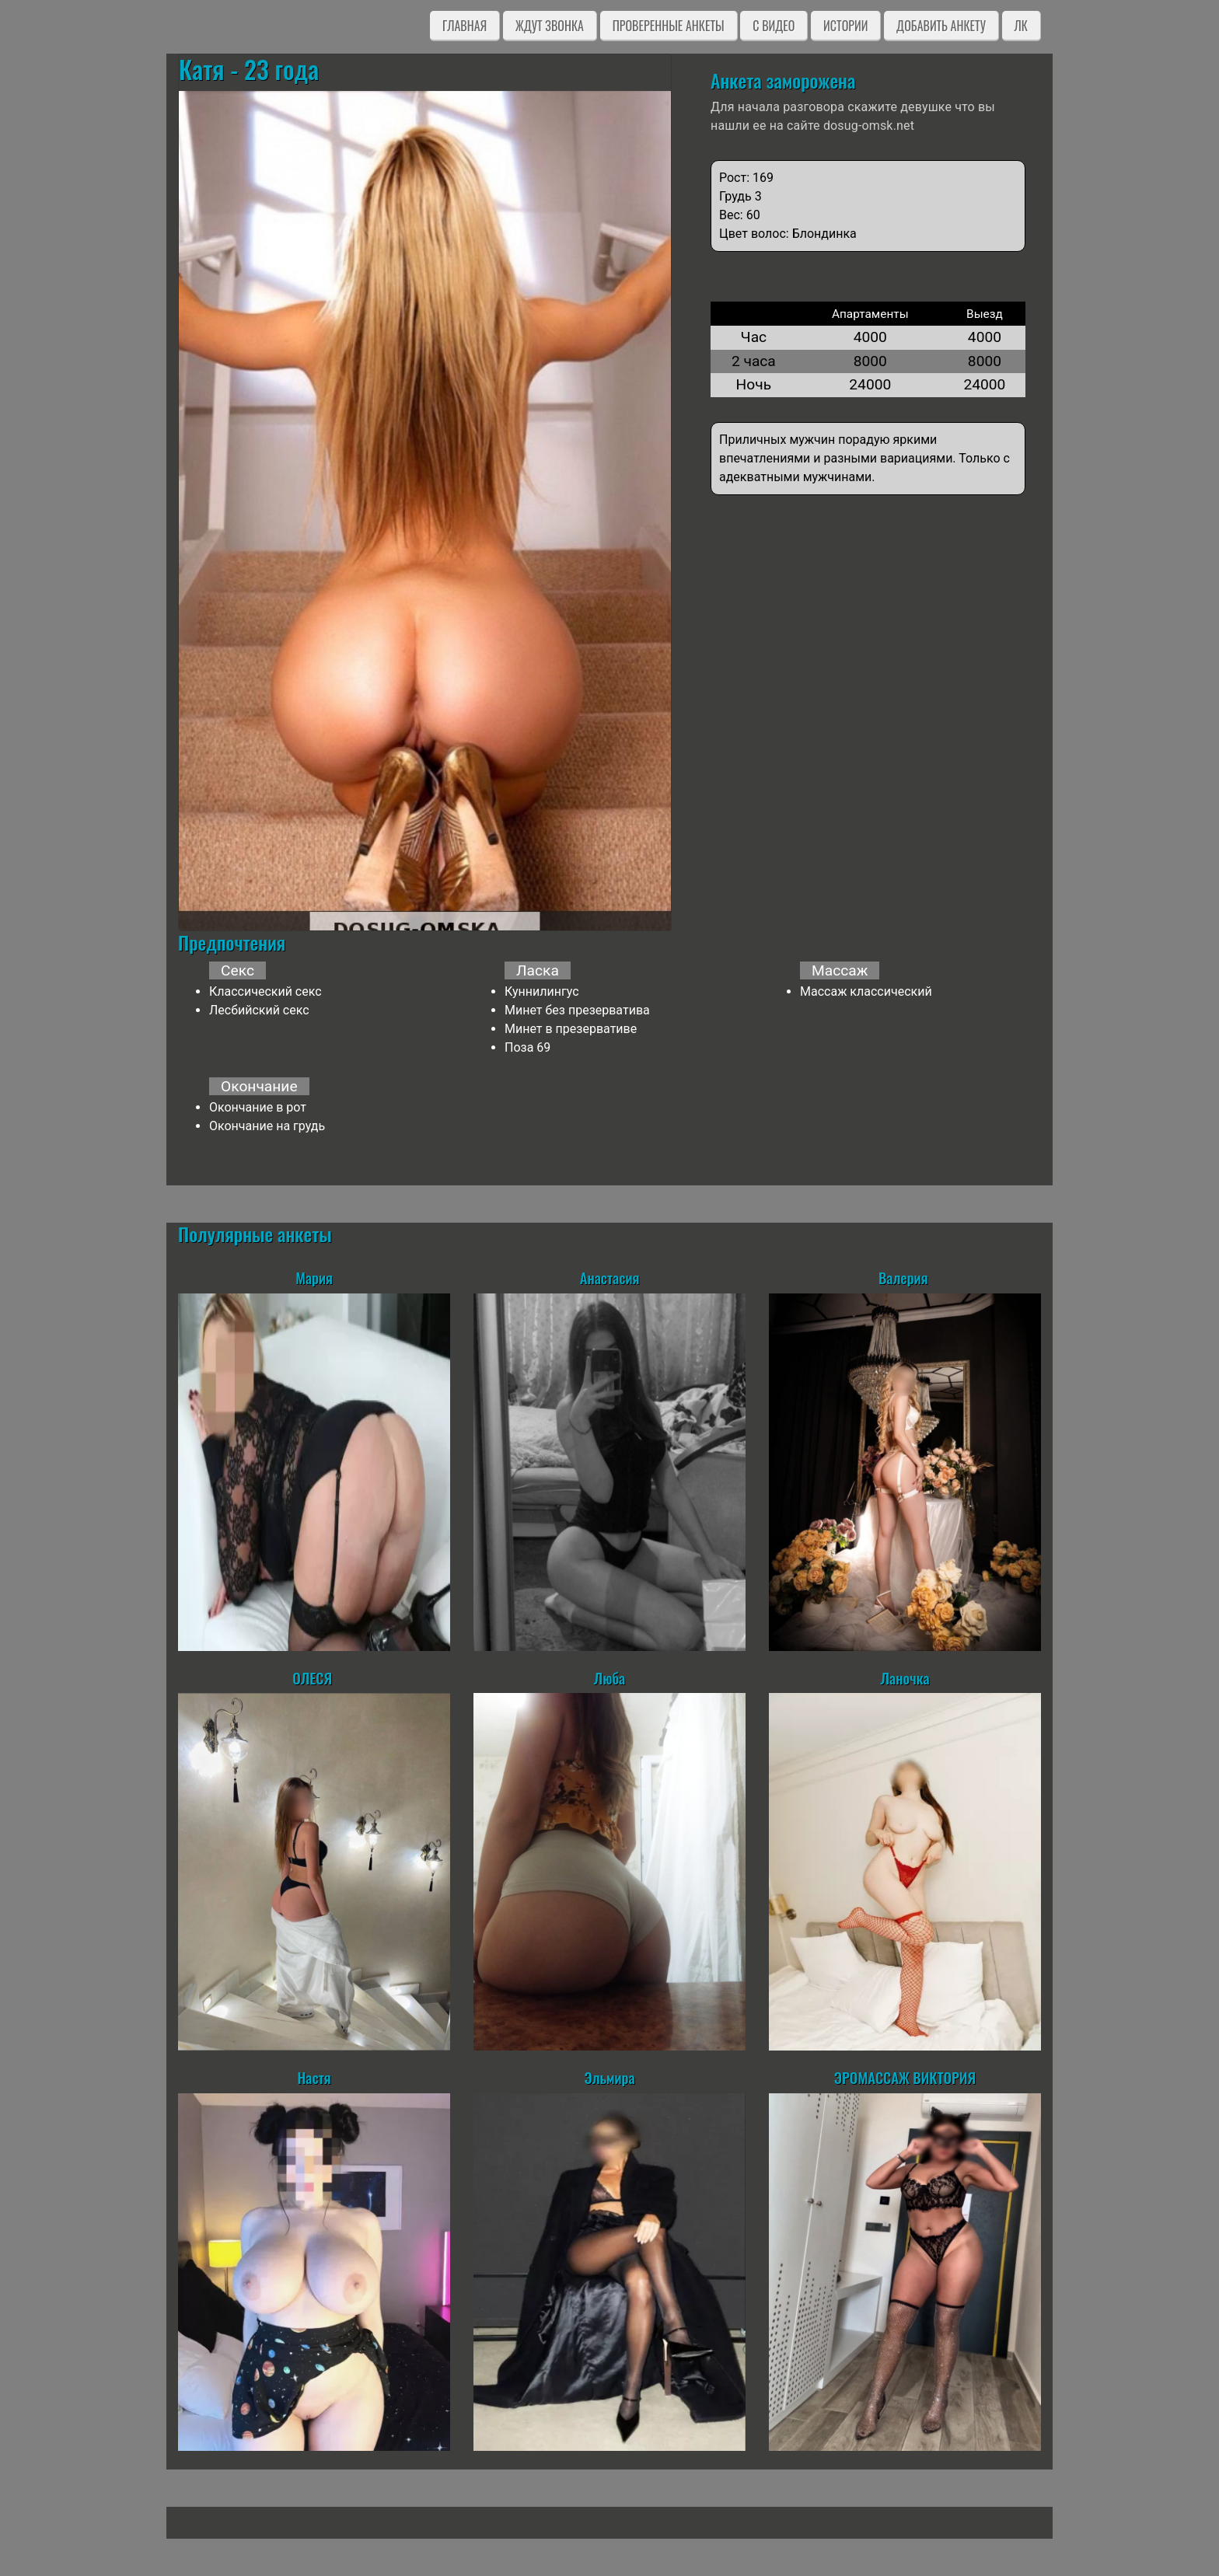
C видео (774, 25)
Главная (464, 25)
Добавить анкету (941, 25)
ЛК (1021, 25)
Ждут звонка (549, 25)
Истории (845, 25)
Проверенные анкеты (669, 25)
